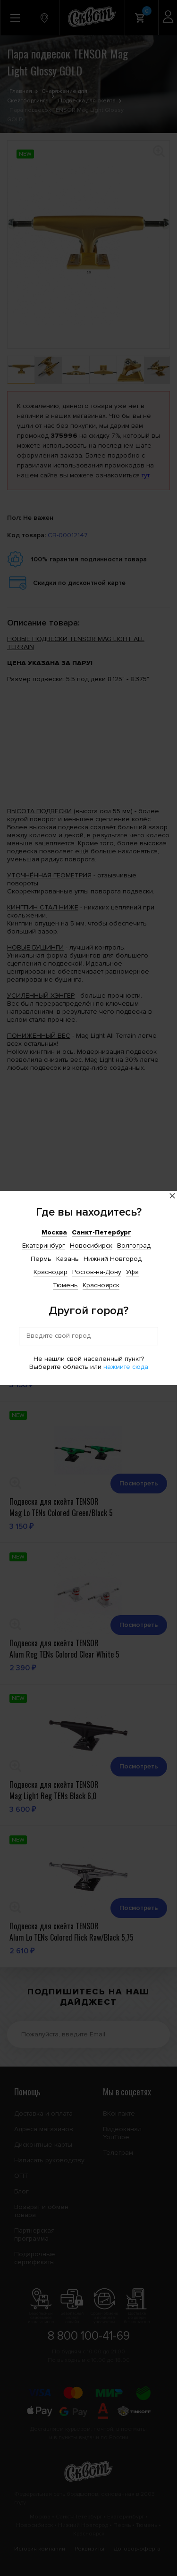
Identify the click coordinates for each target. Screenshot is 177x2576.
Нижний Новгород (113, 1259)
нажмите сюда (125, 1367)
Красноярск (101, 1285)
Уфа (132, 1272)
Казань (67, 1259)
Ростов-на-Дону (96, 1272)
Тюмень (65, 1285)
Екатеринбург (43, 1246)
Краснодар (50, 1272)
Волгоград (134, 1246)
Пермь (41, 1259)
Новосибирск (91, 1246)
